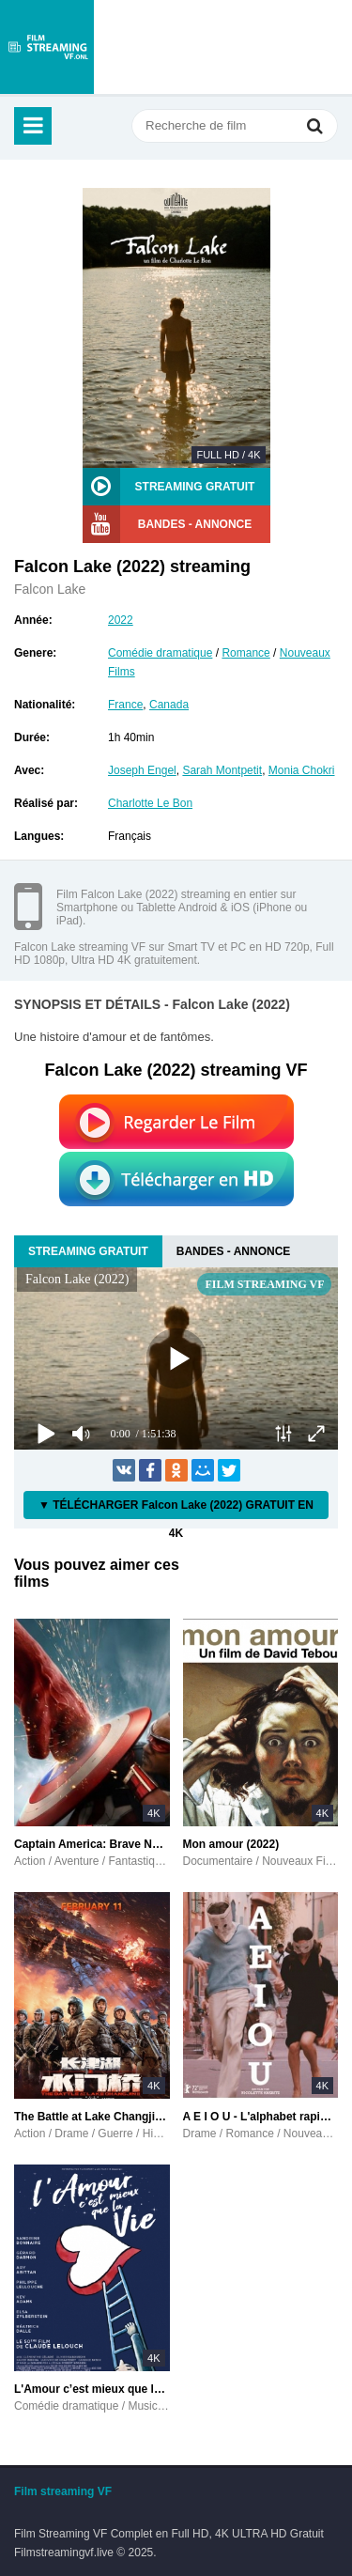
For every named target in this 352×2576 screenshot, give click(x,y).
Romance (245, 653)
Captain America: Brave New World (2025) (92, 1844)
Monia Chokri (301, 770)
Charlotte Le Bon (150, 803)
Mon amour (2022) (231, 1844)
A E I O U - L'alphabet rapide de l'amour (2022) (261, 2116)
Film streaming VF (63, 2491)
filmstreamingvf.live (47, 47)
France (125, 704)
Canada (169, 704)
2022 (120, 620)
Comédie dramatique (160, 653)
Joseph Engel (142, 770)
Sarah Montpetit (222, 770)
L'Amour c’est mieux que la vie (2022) (92, 2389)
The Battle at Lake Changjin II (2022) (92, 2116)
